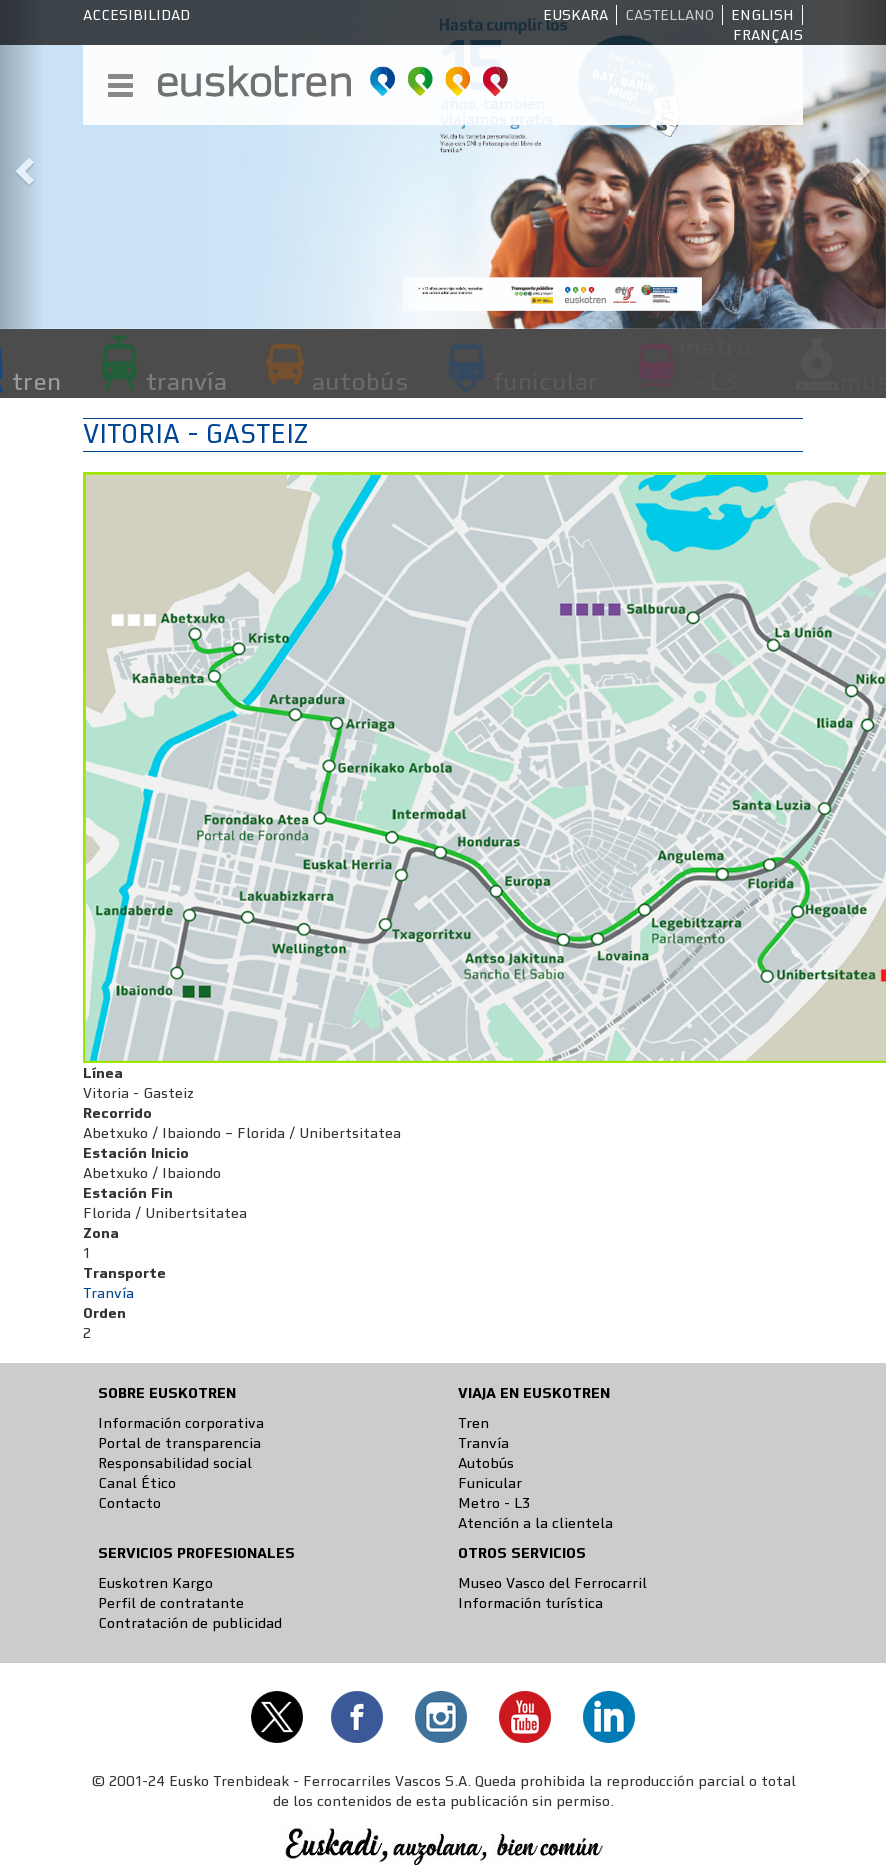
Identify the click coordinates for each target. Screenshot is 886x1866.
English (762, 15)
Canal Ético (137, 1483)
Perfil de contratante (171, 1603)
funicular (545, 381)
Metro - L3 (494, 1503)
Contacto (129, 1503)
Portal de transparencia (179, 1443)
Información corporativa (181, 1423)
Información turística (530, 1603)
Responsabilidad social (175, 1463)
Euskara (575, 15)
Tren (473, 1423)
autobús (360, 381)
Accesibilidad (136, 15)
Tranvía (108, 1293)
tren (36, 381)
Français (768, 35)
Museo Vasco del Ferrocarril (552, 1583)
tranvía (186, 381)
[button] (22, 164)
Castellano (669, 15)
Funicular (490, 1483)
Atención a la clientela (535, 1523)
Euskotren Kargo (155, 1583)
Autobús (486, 1463)
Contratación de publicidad (190, 1623)
